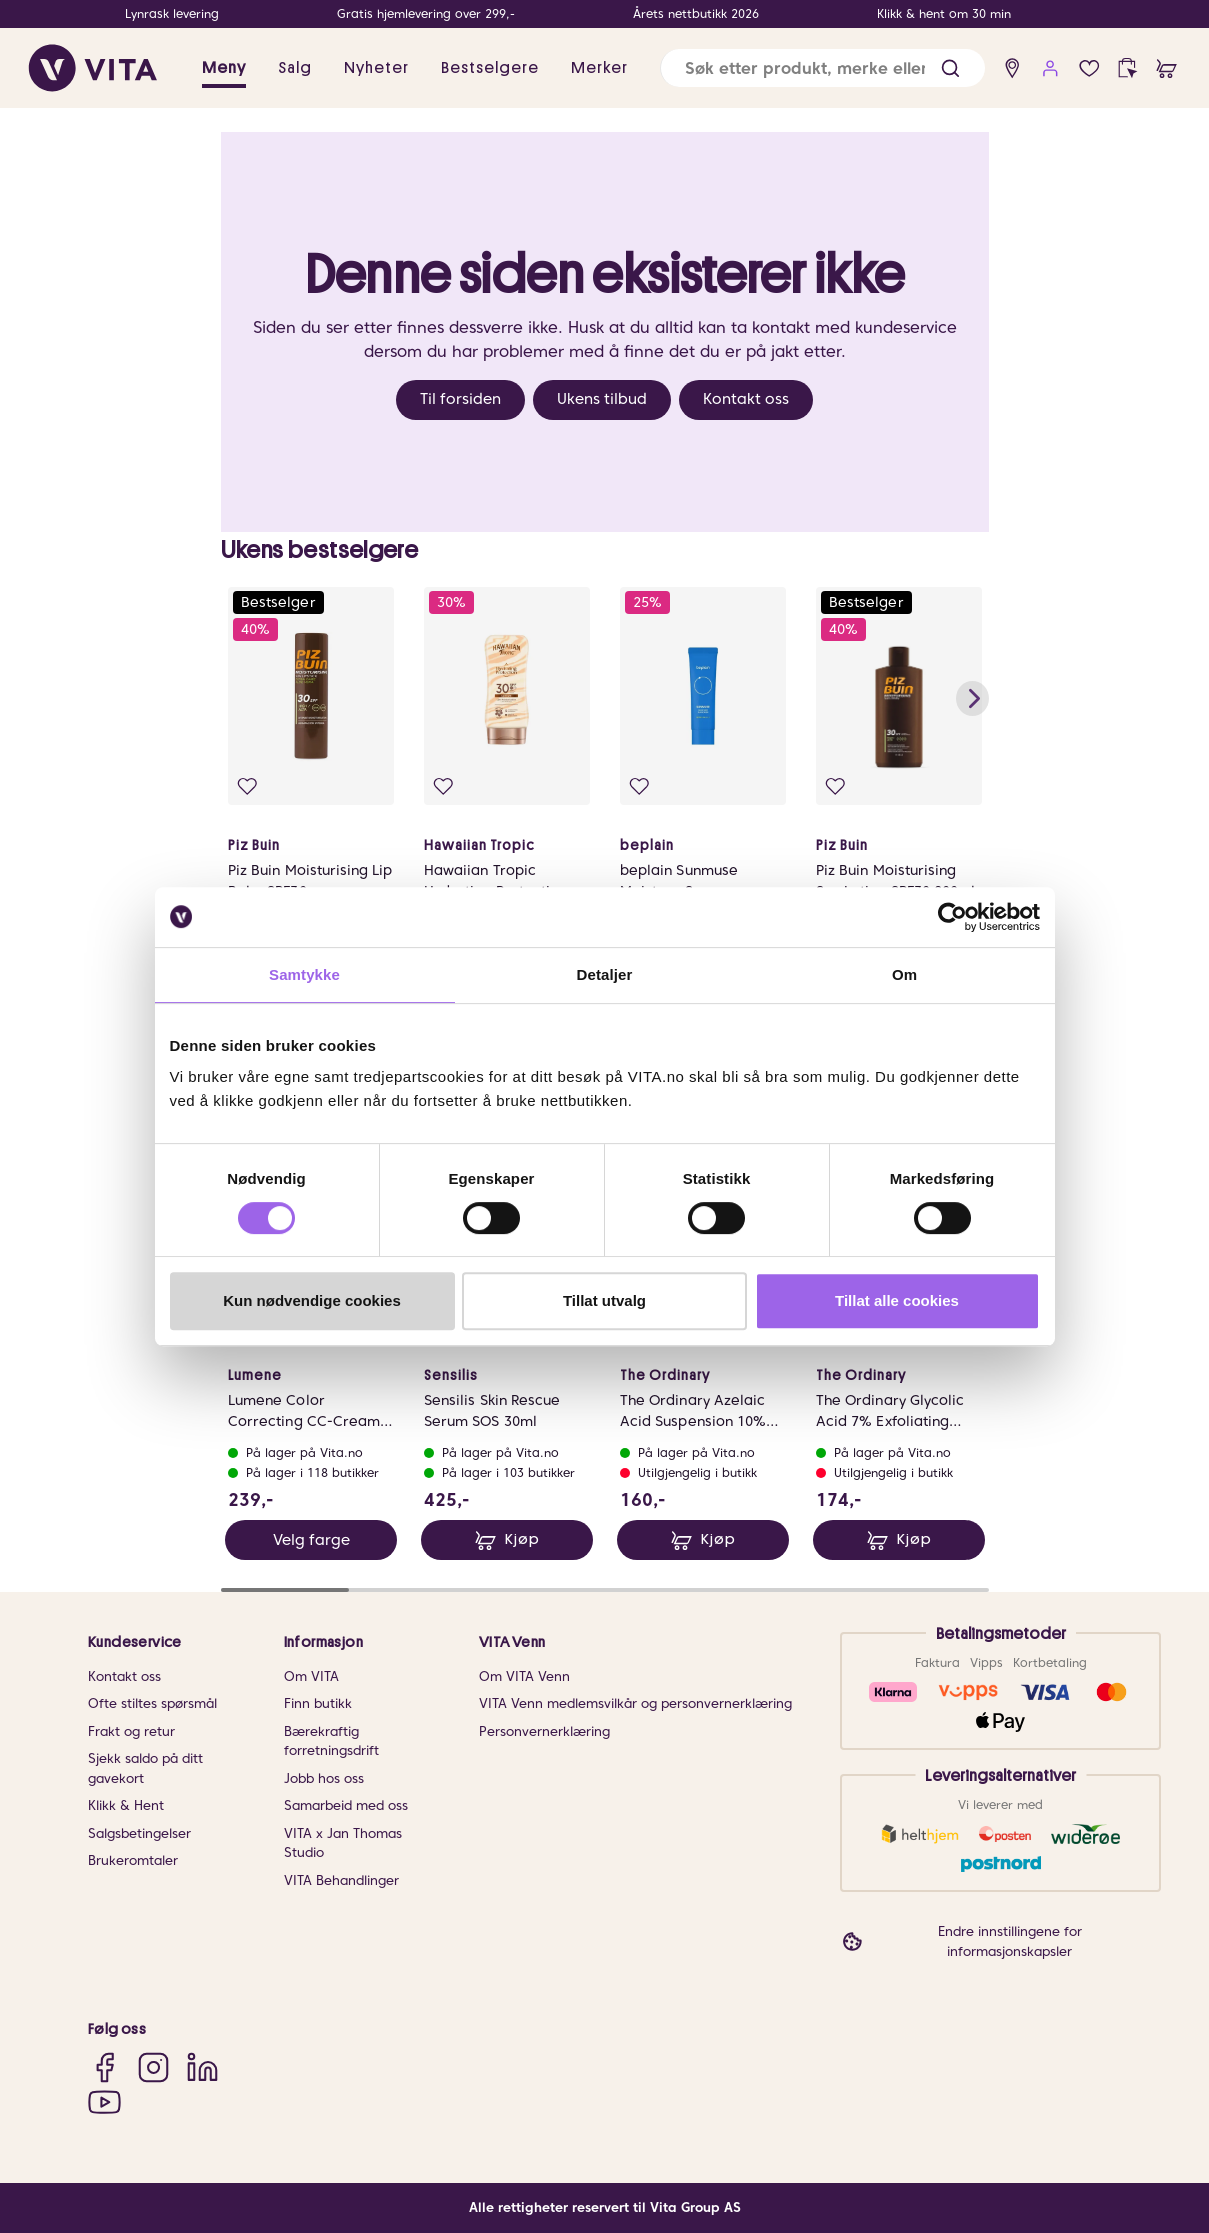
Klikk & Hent (126, 1805)
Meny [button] (224, 68)
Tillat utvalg (604, 1300)
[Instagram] (153, 2067)
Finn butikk (318, 1703)
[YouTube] (104, 2101)
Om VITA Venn (524, 1676)
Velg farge (310, 1540)
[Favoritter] (1089, 68)
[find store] (1012, 68)
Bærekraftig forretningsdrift (331, 1741)
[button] (950, 68)
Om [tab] (904, 974)
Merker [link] (599, 68)
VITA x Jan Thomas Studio (343, 1843)
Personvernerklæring (544, 1731)
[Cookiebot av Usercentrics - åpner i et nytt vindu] (952, 917)
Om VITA (311, 1676)
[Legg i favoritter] (247, 786)
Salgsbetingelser (139, 1833)
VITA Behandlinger (341, 1880)
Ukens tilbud (602, 399)
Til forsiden (460, 399)
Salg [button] (295, 68)
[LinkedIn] (202, 2067)
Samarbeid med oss (346, 1805)
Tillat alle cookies (897, 1300)
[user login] (1050, 68)
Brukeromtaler (133, 1860)
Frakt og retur (131, 1731)
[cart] (1166, 68)
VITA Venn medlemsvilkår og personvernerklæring (635, 1703)
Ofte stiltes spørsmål (152, 1703)
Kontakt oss (746, 399)
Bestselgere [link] (490, 68)
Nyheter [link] (376, 68)
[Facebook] (104, 2067)
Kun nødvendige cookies (312, 1300)
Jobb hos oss (324, 1778)
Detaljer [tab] (605, 974)
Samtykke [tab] (304, 974)
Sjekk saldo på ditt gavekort (145, 1768)
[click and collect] (1127, 68)
